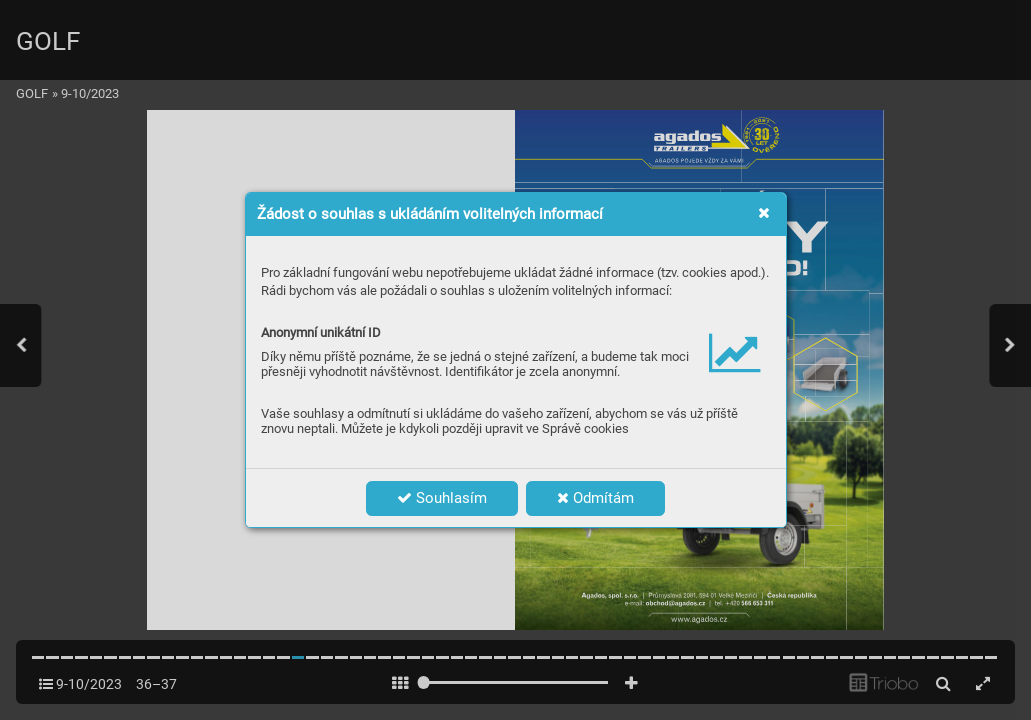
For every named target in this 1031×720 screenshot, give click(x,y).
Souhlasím (442, 498)
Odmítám (595, 498)
